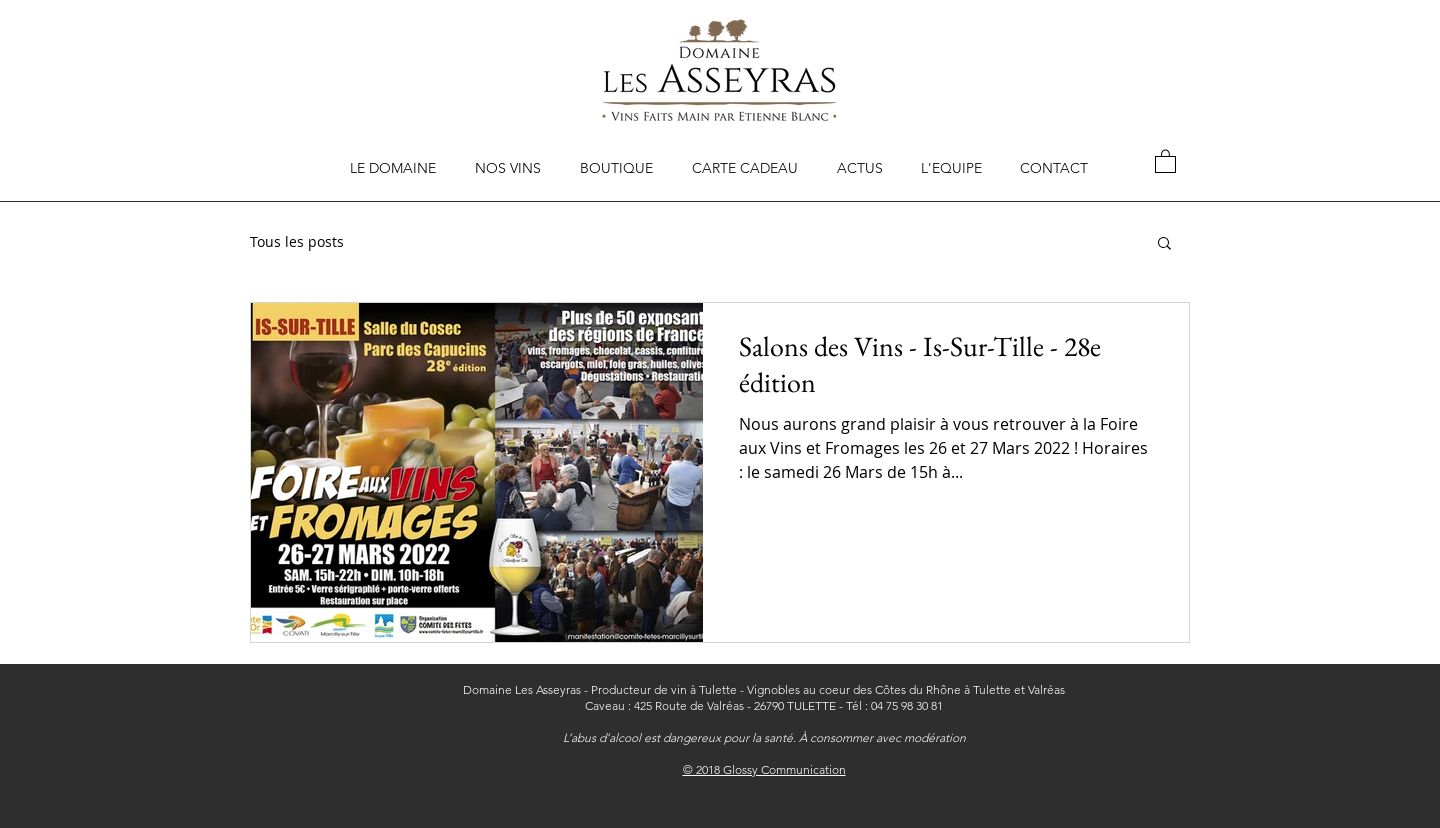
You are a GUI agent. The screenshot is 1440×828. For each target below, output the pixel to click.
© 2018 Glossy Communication (764, 769)
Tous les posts (297, 241)
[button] (1165, 160)
